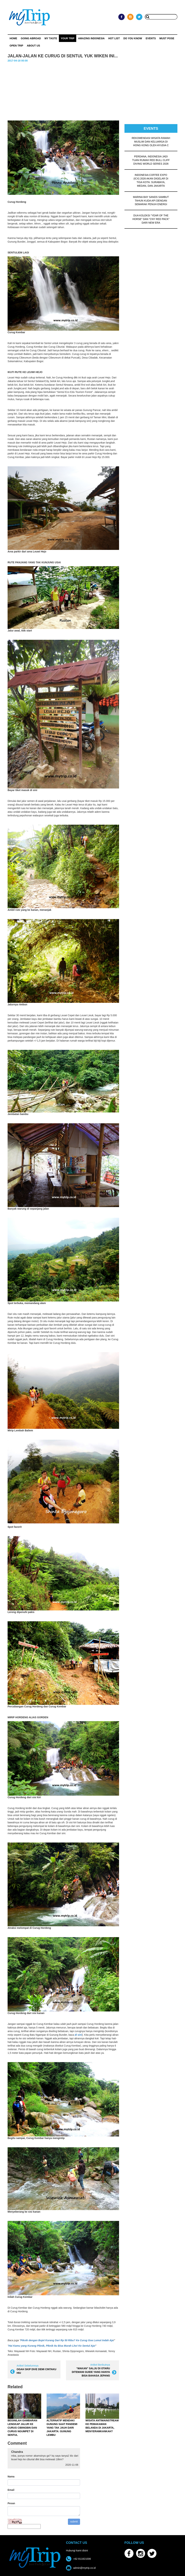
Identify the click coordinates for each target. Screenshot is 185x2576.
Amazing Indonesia (91, 38)
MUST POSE (166, 38)
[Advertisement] (92, 89)
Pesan (11, 2503)
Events (151, 38)
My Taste (50, 38)
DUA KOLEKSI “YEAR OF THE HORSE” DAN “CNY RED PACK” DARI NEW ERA (150, 219)
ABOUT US (33, 45)
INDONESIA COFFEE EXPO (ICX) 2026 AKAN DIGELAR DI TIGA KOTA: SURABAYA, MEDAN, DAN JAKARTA (151, 180)
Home (13, 38)
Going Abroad (31, 38)
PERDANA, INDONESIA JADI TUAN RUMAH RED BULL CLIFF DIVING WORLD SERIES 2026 (151, 160)
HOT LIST (114, 38)
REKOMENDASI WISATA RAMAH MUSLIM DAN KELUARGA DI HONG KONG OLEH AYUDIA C (151, 142)
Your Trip (67, 38)
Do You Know (132, 38)
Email (11, 2489)
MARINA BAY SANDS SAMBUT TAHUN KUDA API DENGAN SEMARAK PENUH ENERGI (151, 201)
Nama (11, 2476)
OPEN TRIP (16, 45)
